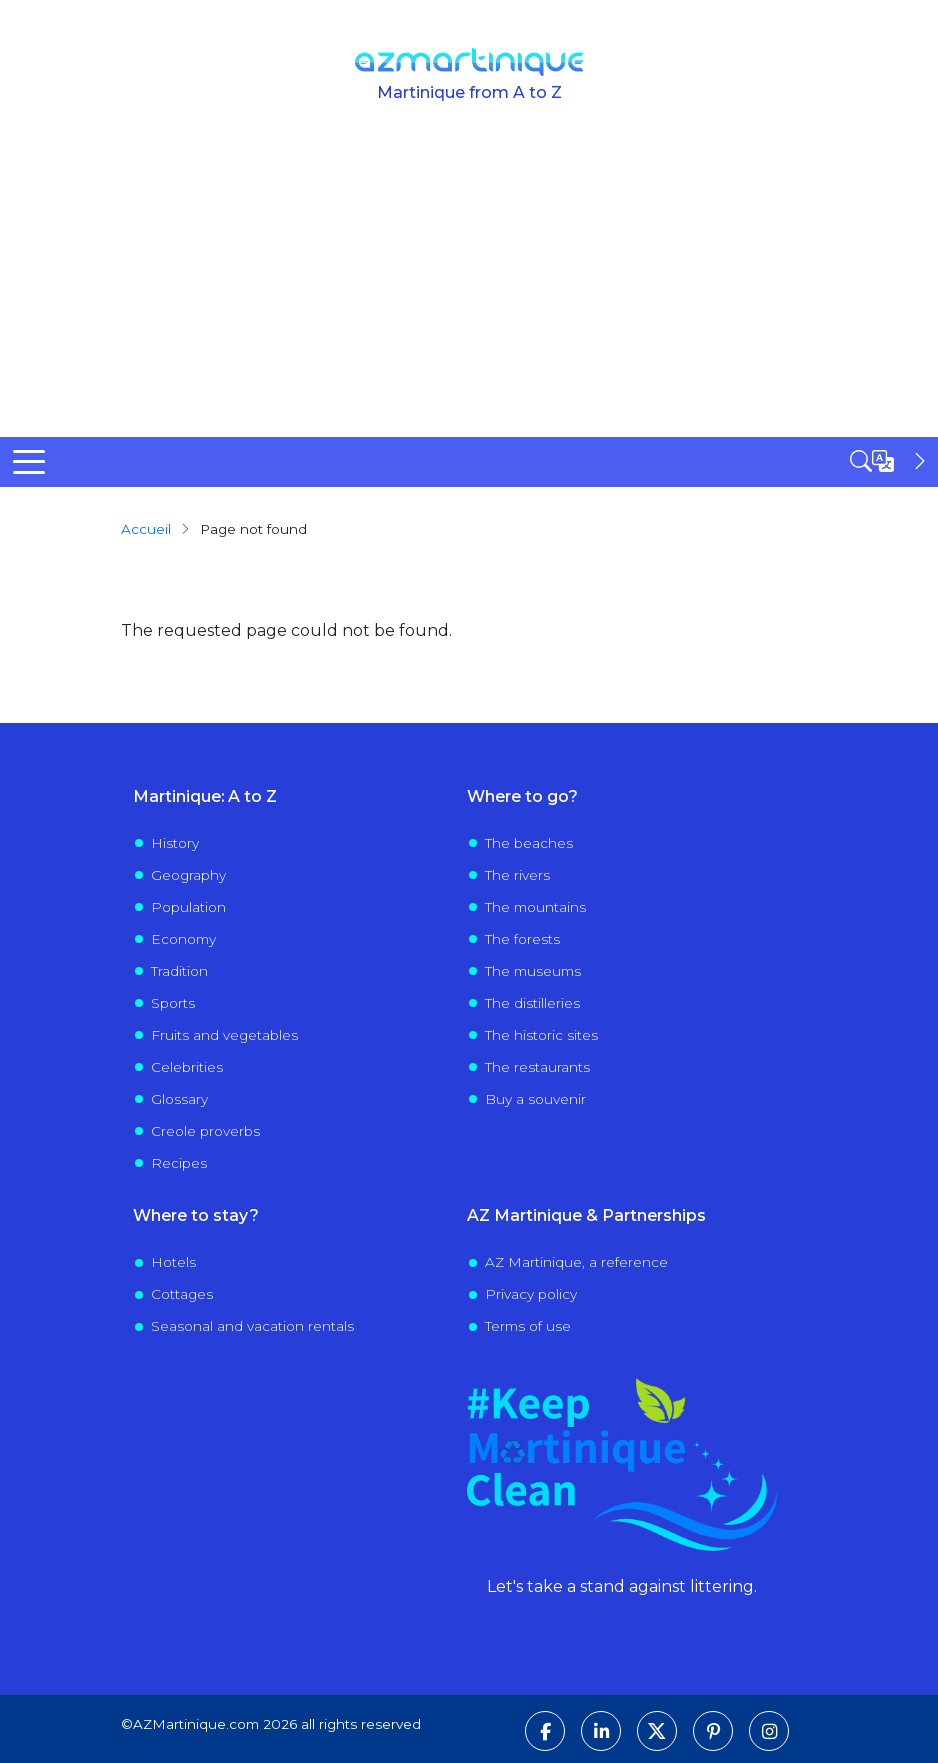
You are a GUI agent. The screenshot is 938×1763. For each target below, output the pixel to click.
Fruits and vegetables (224, 1035)
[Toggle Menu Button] (29, 462)
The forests (522, 939)
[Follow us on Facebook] (545, 1731)
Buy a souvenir (535, 1099)
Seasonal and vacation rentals (252, 1326)
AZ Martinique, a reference (576, 1262)
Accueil (146, 529)
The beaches (529, 843)
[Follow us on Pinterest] (713, 1731)
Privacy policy (531, 1294)
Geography (188, 875)
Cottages (182, 1294)
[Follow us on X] (657, 1731)
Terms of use (528, 1326)
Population (188, 907)
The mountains (535, 907)
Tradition (179, 971)
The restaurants (537, 1067)
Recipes (179, 1163)
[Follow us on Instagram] (769, 1731)
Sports (173, 1003)
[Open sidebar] (890, 461)
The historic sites (541, 1035)
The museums (533, 971)
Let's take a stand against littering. (622, 1586)
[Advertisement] (469, 287)
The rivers (517, 875)
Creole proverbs (205, 1131)
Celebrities (187, 1067)
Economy (183, 939)
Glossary (179, 1099)
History (175, 843)
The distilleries (532, 1003)
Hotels (173, 1262)
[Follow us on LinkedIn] (601, 1731)
